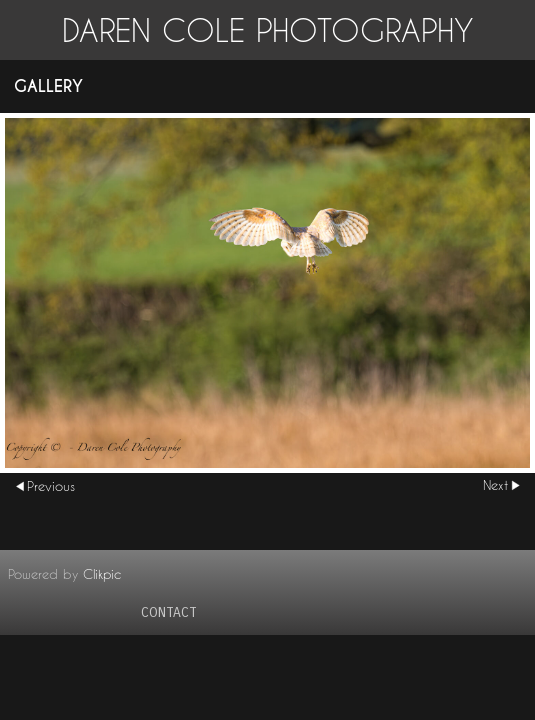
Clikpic (102, 574)
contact (169, 612)
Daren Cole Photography (268, 30)
